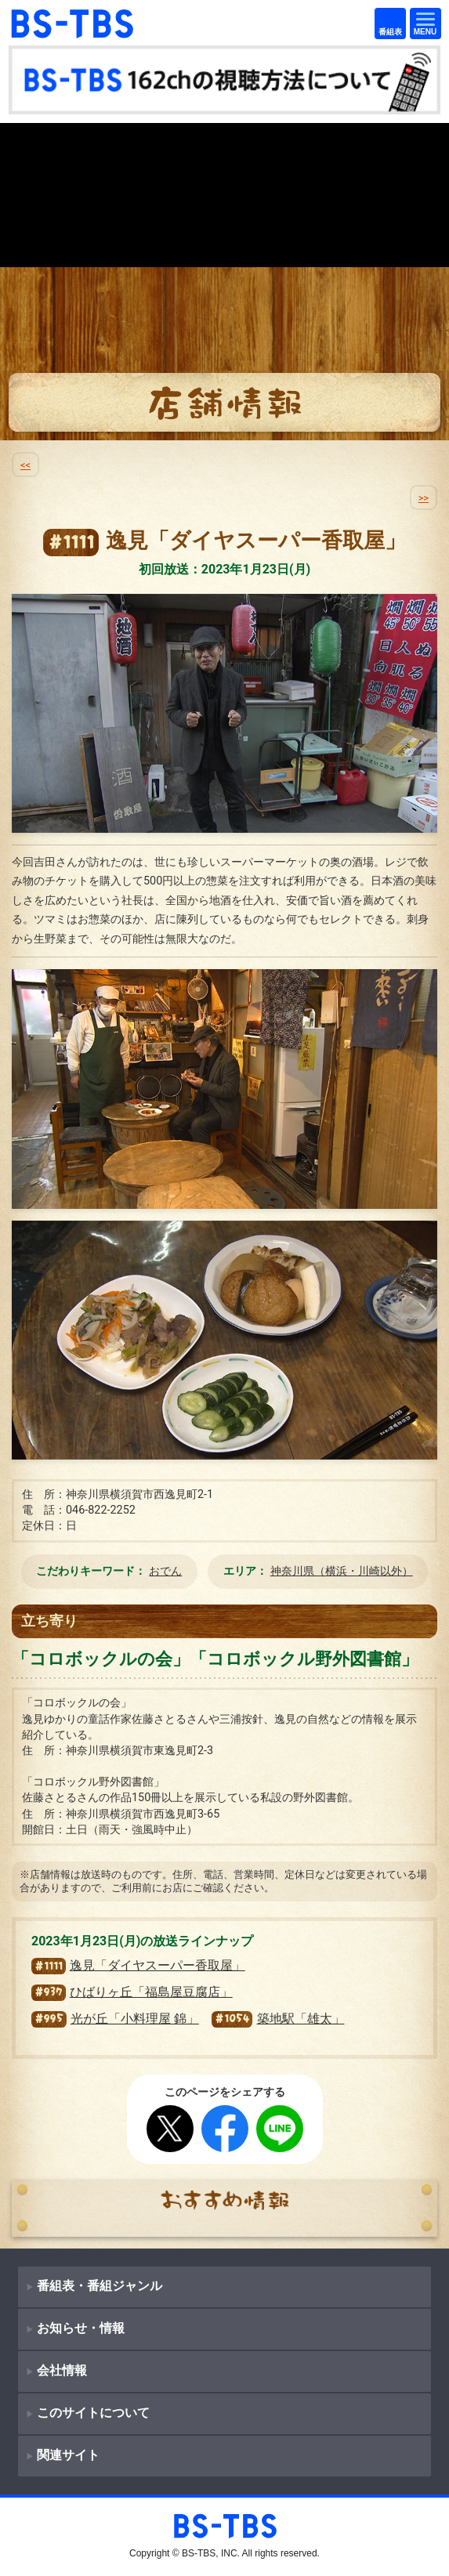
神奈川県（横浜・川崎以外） (341, 1571)
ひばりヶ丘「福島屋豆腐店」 (132, 1991)
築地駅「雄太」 (278, 2018)
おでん (165, 1571)
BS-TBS (31, 17)
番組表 (387, 24)
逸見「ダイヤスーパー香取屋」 (138, 1965)
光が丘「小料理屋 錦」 (115, 2018)
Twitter (170, 2128)
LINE (279, 2128)
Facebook (224, 2128)
